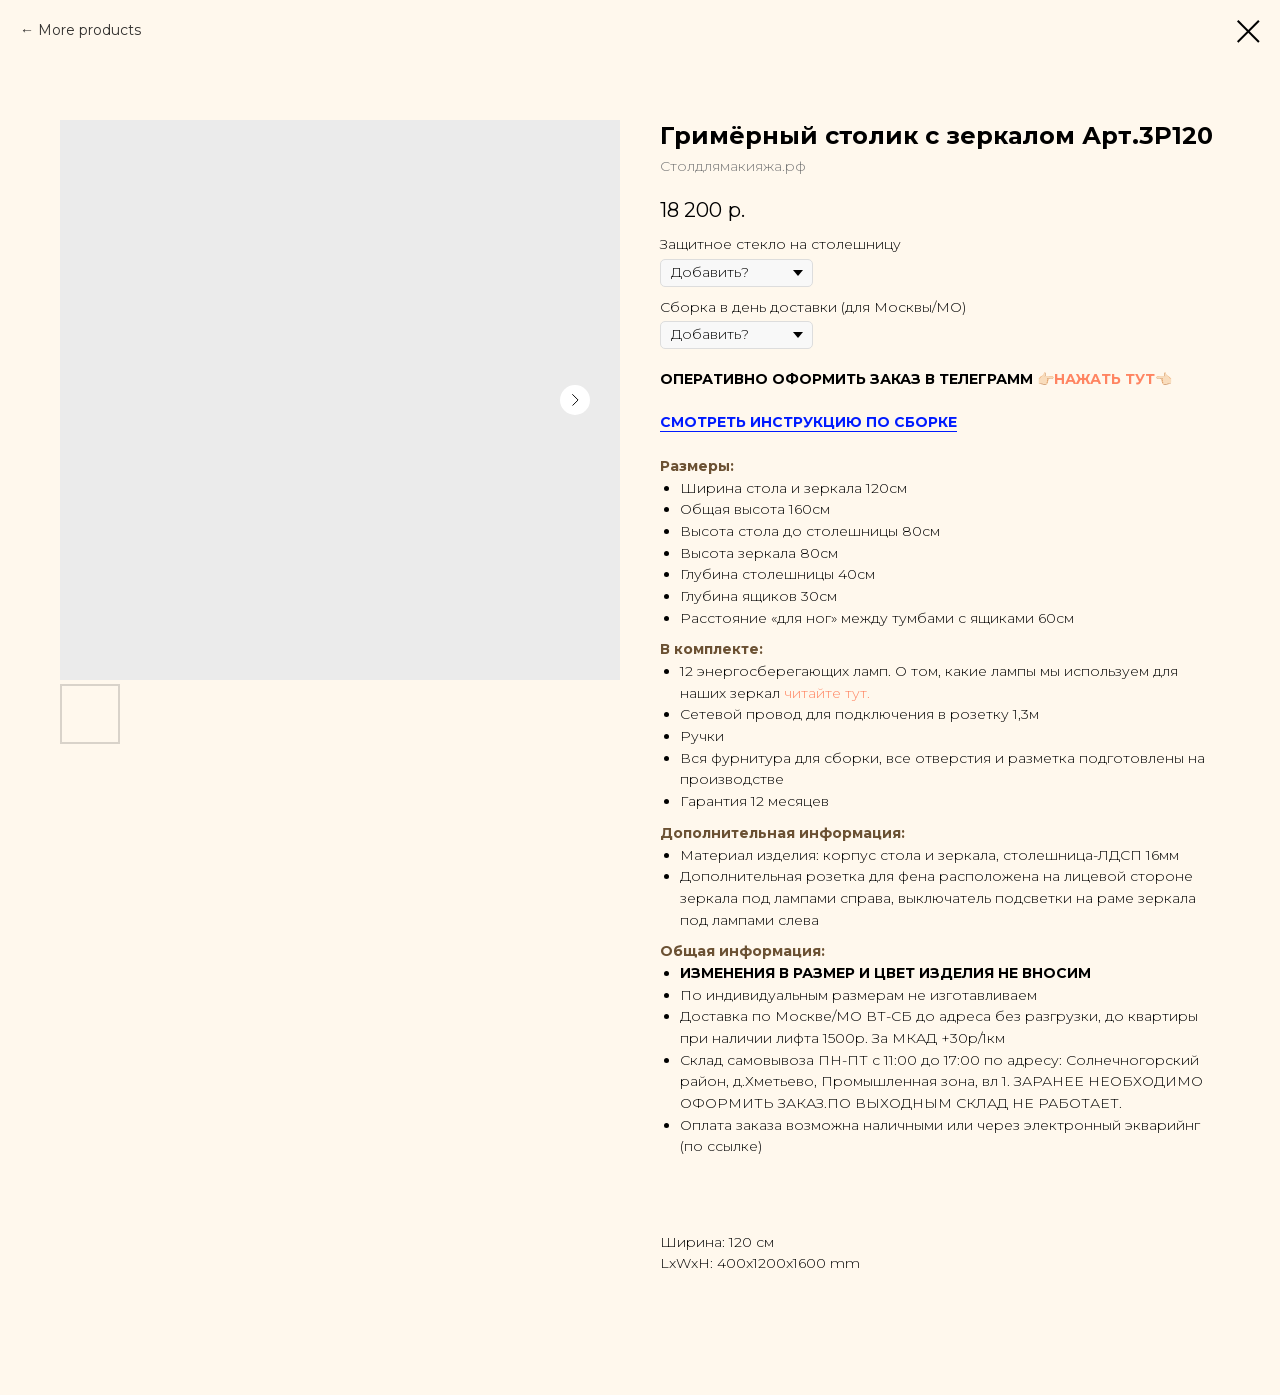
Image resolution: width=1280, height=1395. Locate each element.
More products (89, 30)
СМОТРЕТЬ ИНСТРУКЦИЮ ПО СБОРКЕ (808, 422)
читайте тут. (827, 693)
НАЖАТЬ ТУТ (1104, 379)
